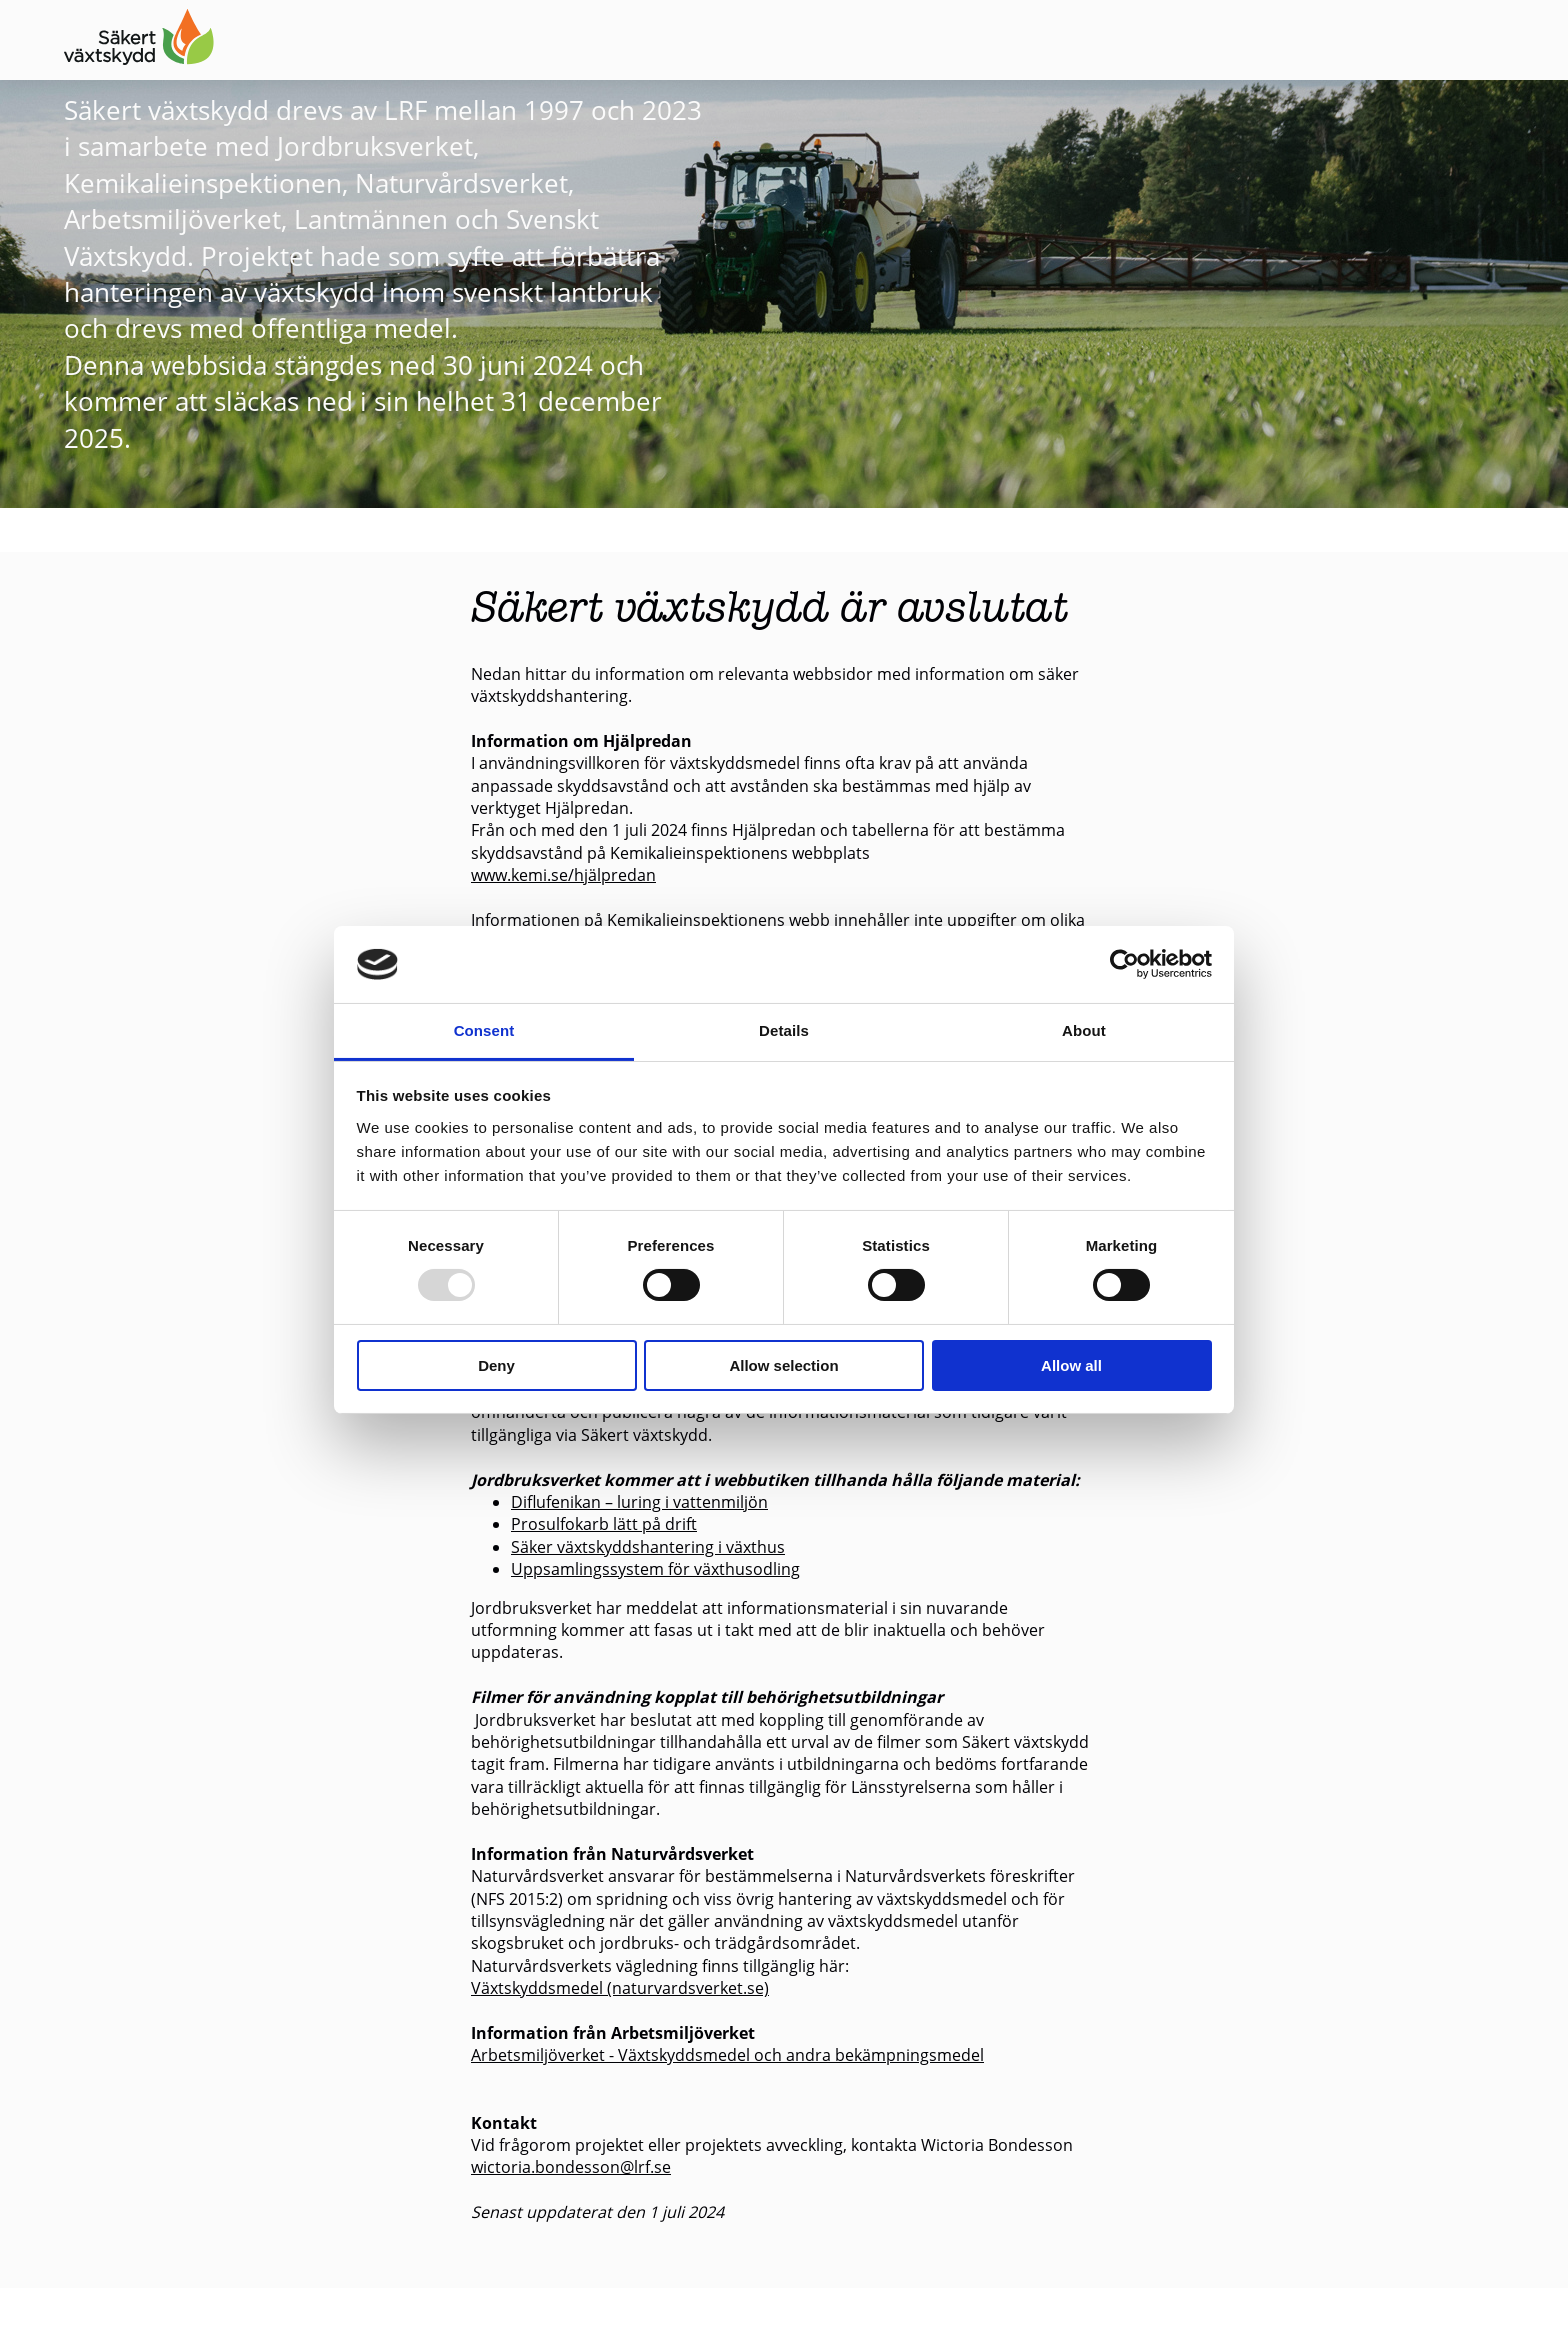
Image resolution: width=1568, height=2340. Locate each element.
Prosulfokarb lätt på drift (604, 1523)
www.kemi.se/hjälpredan (563, 874)
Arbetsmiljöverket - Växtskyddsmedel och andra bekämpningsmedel (727, 2054)
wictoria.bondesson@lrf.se (571, 2166)
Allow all (1071, 1365)
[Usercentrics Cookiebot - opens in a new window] (1124, 964)
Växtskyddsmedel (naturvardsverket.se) (620, 1987)
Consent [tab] (484, 1030)
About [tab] (1084, 1030)
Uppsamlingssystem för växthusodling (655, 1568)
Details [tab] (784, 1030)
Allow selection (783, 1365)
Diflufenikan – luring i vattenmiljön (639, 1501)
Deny (496, 1365)
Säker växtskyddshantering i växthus (648, 1546)
